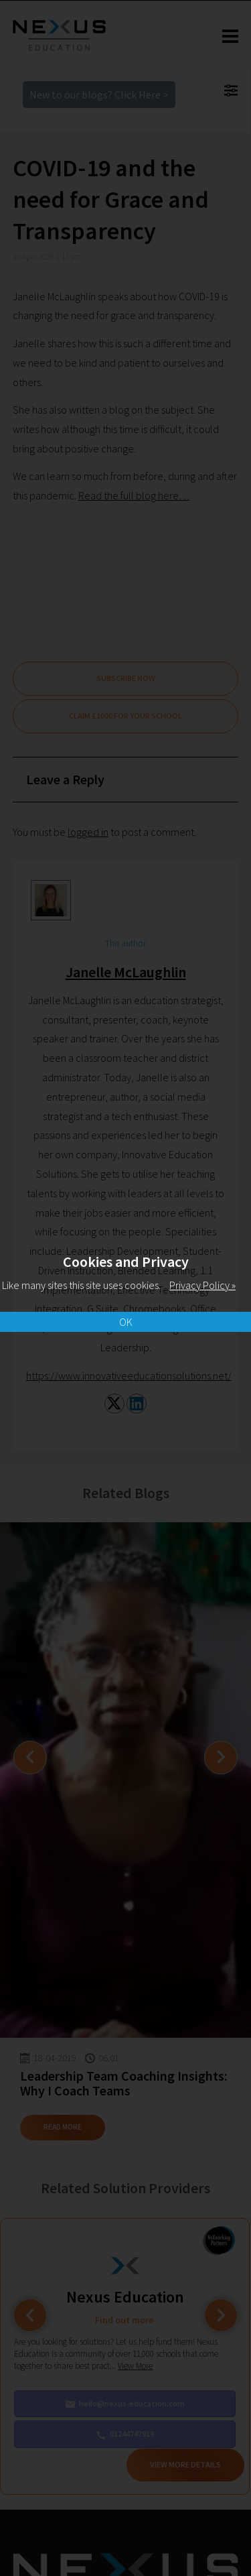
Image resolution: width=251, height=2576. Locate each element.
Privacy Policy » (202, 1285)
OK (126, 1322)
